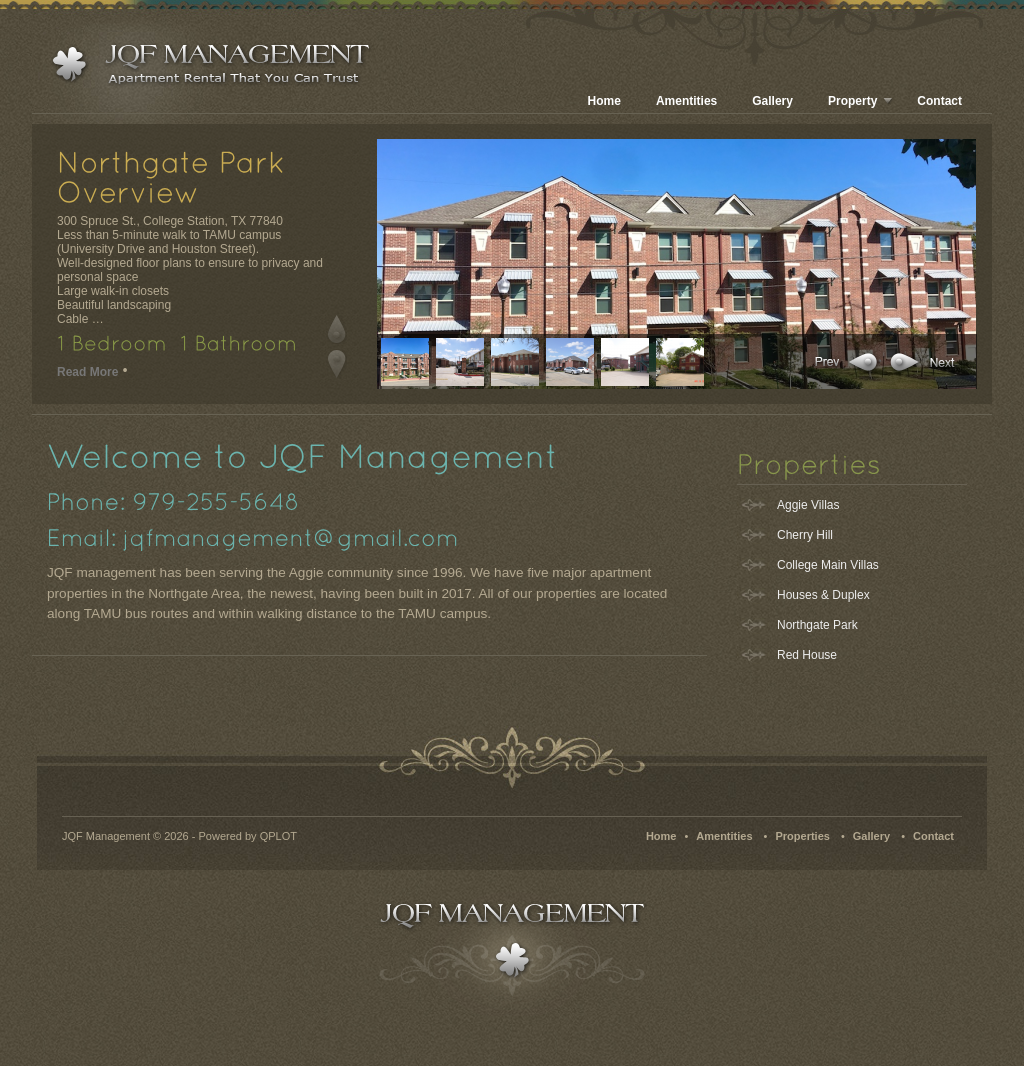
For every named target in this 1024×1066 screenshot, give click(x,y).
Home (604, 101)
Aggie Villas (808, 505)
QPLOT (278, 836)
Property (861, 101)
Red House (807, 655)
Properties (802, 836)
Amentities (686, 101)
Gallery (772, 101)
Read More (87, 372)
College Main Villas (828, 565)
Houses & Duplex (823, 595)
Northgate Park (817, 625)
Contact (939, 101)
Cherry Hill (805, 535)
